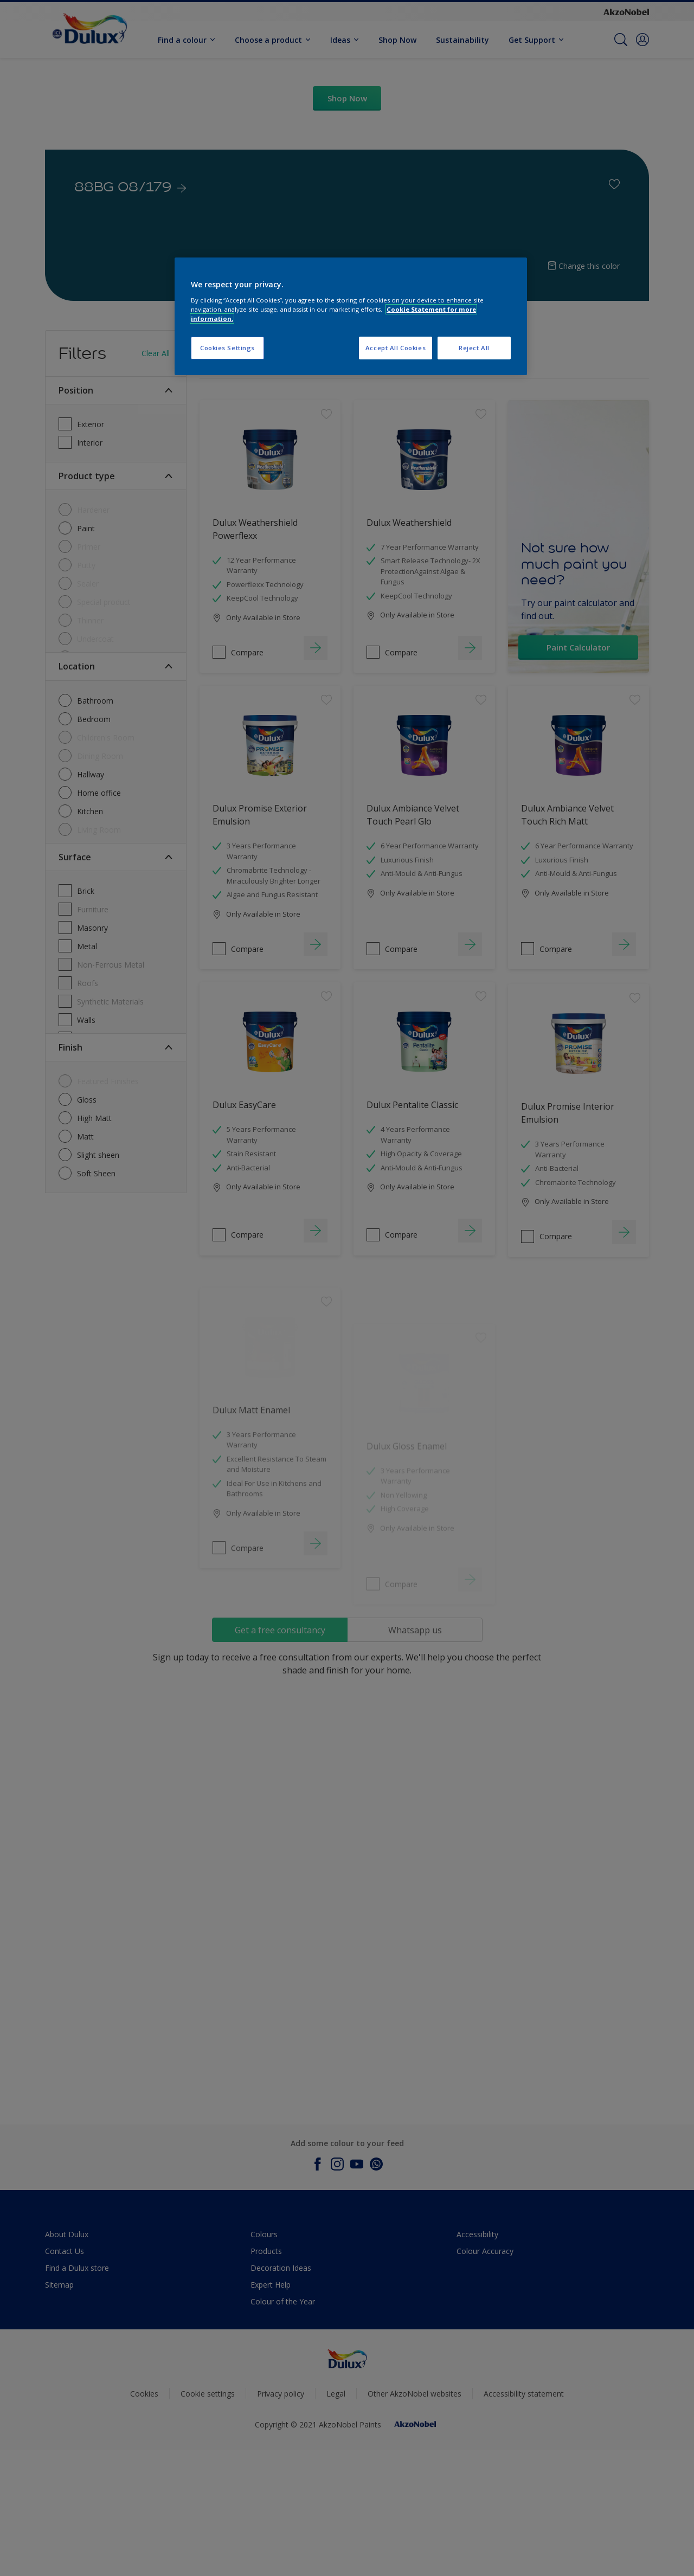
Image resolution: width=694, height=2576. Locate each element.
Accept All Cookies (395, 348)
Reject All (474, 348)
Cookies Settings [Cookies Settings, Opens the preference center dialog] (227, 348)
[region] (351, 316)
